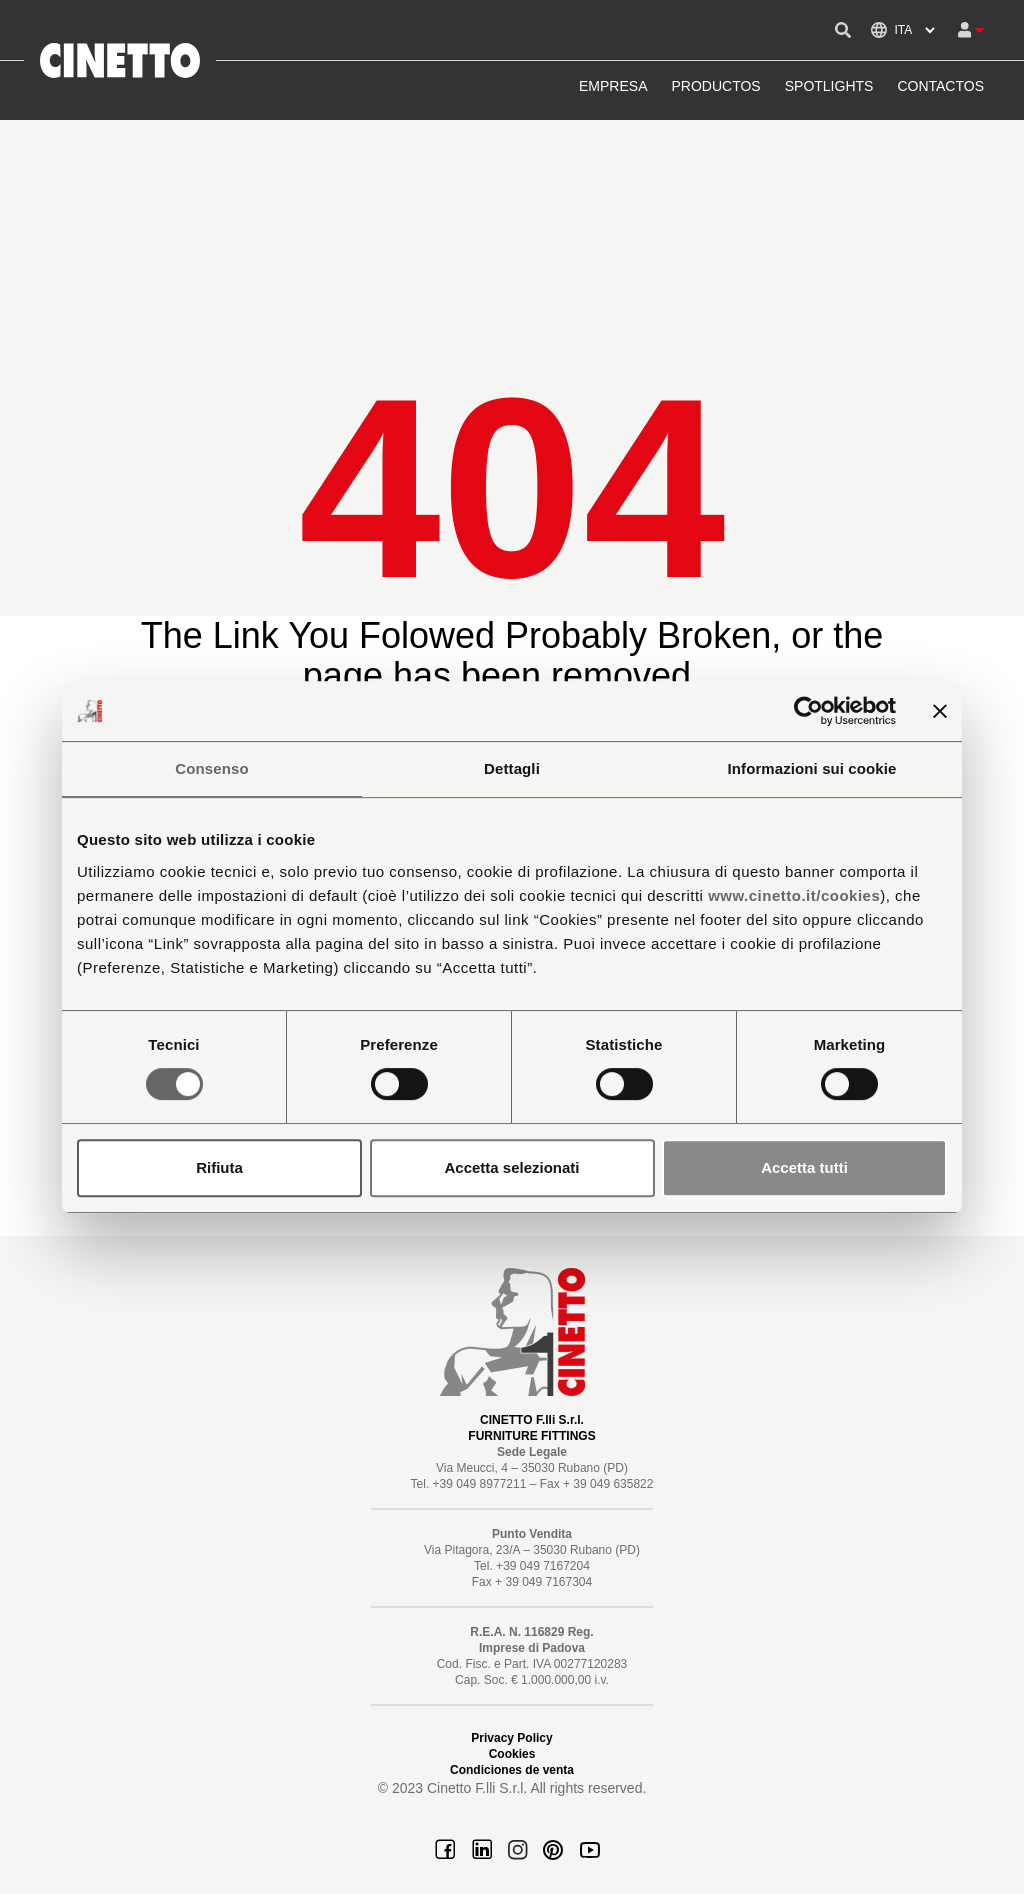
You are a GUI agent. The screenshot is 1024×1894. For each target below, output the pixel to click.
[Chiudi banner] (940, 711)
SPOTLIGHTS (829, 86)
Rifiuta (219, 1167)
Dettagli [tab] (512, 768)
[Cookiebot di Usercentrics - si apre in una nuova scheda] (808, 711)
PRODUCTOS (716, 86)
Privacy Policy (511, 1738)
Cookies (512, 1754)
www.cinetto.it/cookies (794, 895)
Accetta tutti (804, 1167)
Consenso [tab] (211, 768)
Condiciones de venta (512, 1770)
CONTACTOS (940, 86)
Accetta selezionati (511, 1167)
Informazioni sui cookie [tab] (812, 768)
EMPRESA (613, 86)
